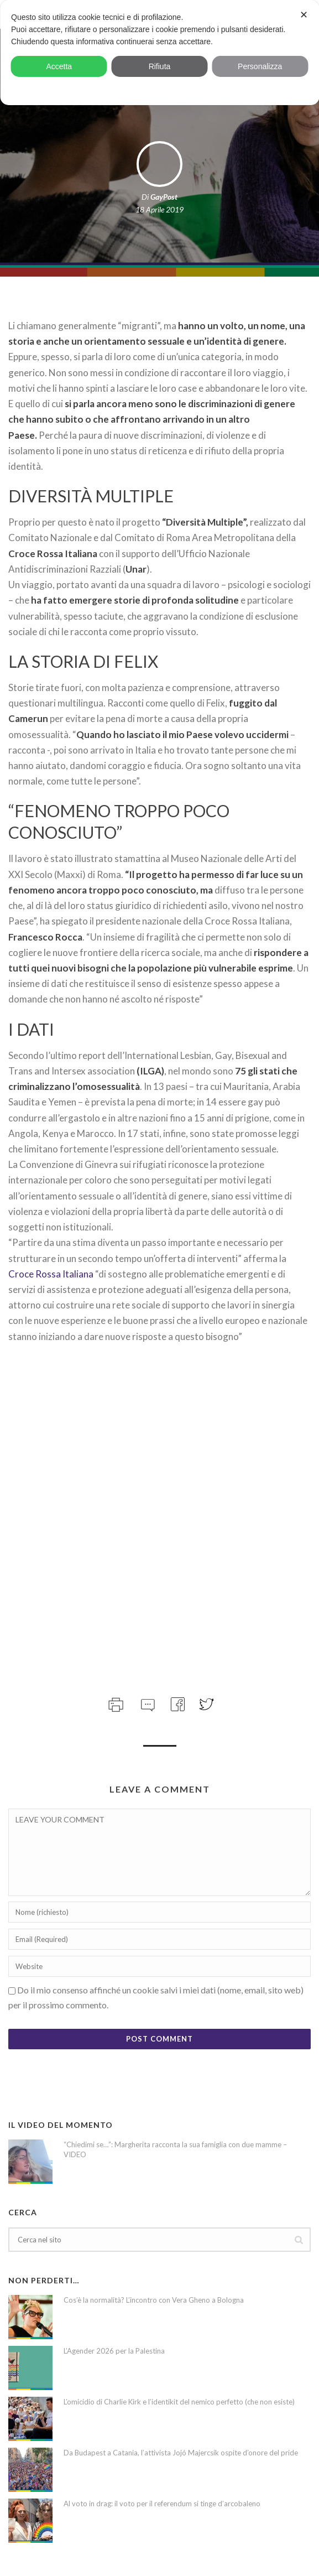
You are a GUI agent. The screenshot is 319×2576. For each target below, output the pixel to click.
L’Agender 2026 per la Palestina (114, 2350)
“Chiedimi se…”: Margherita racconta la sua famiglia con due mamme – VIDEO (175, 2149)
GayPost (163, 196)
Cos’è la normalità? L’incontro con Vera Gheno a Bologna (154, 2299)
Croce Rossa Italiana (50, 1274)
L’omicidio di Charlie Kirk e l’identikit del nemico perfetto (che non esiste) (179, 2401)
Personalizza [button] (260, 66)
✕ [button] (304, 14)
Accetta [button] (59, 66)
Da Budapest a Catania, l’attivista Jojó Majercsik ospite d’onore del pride (181, 2452)
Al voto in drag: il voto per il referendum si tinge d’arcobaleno (162, 2503)
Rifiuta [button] (160, 66)
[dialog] (159, 52)
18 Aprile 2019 (159, 209)
